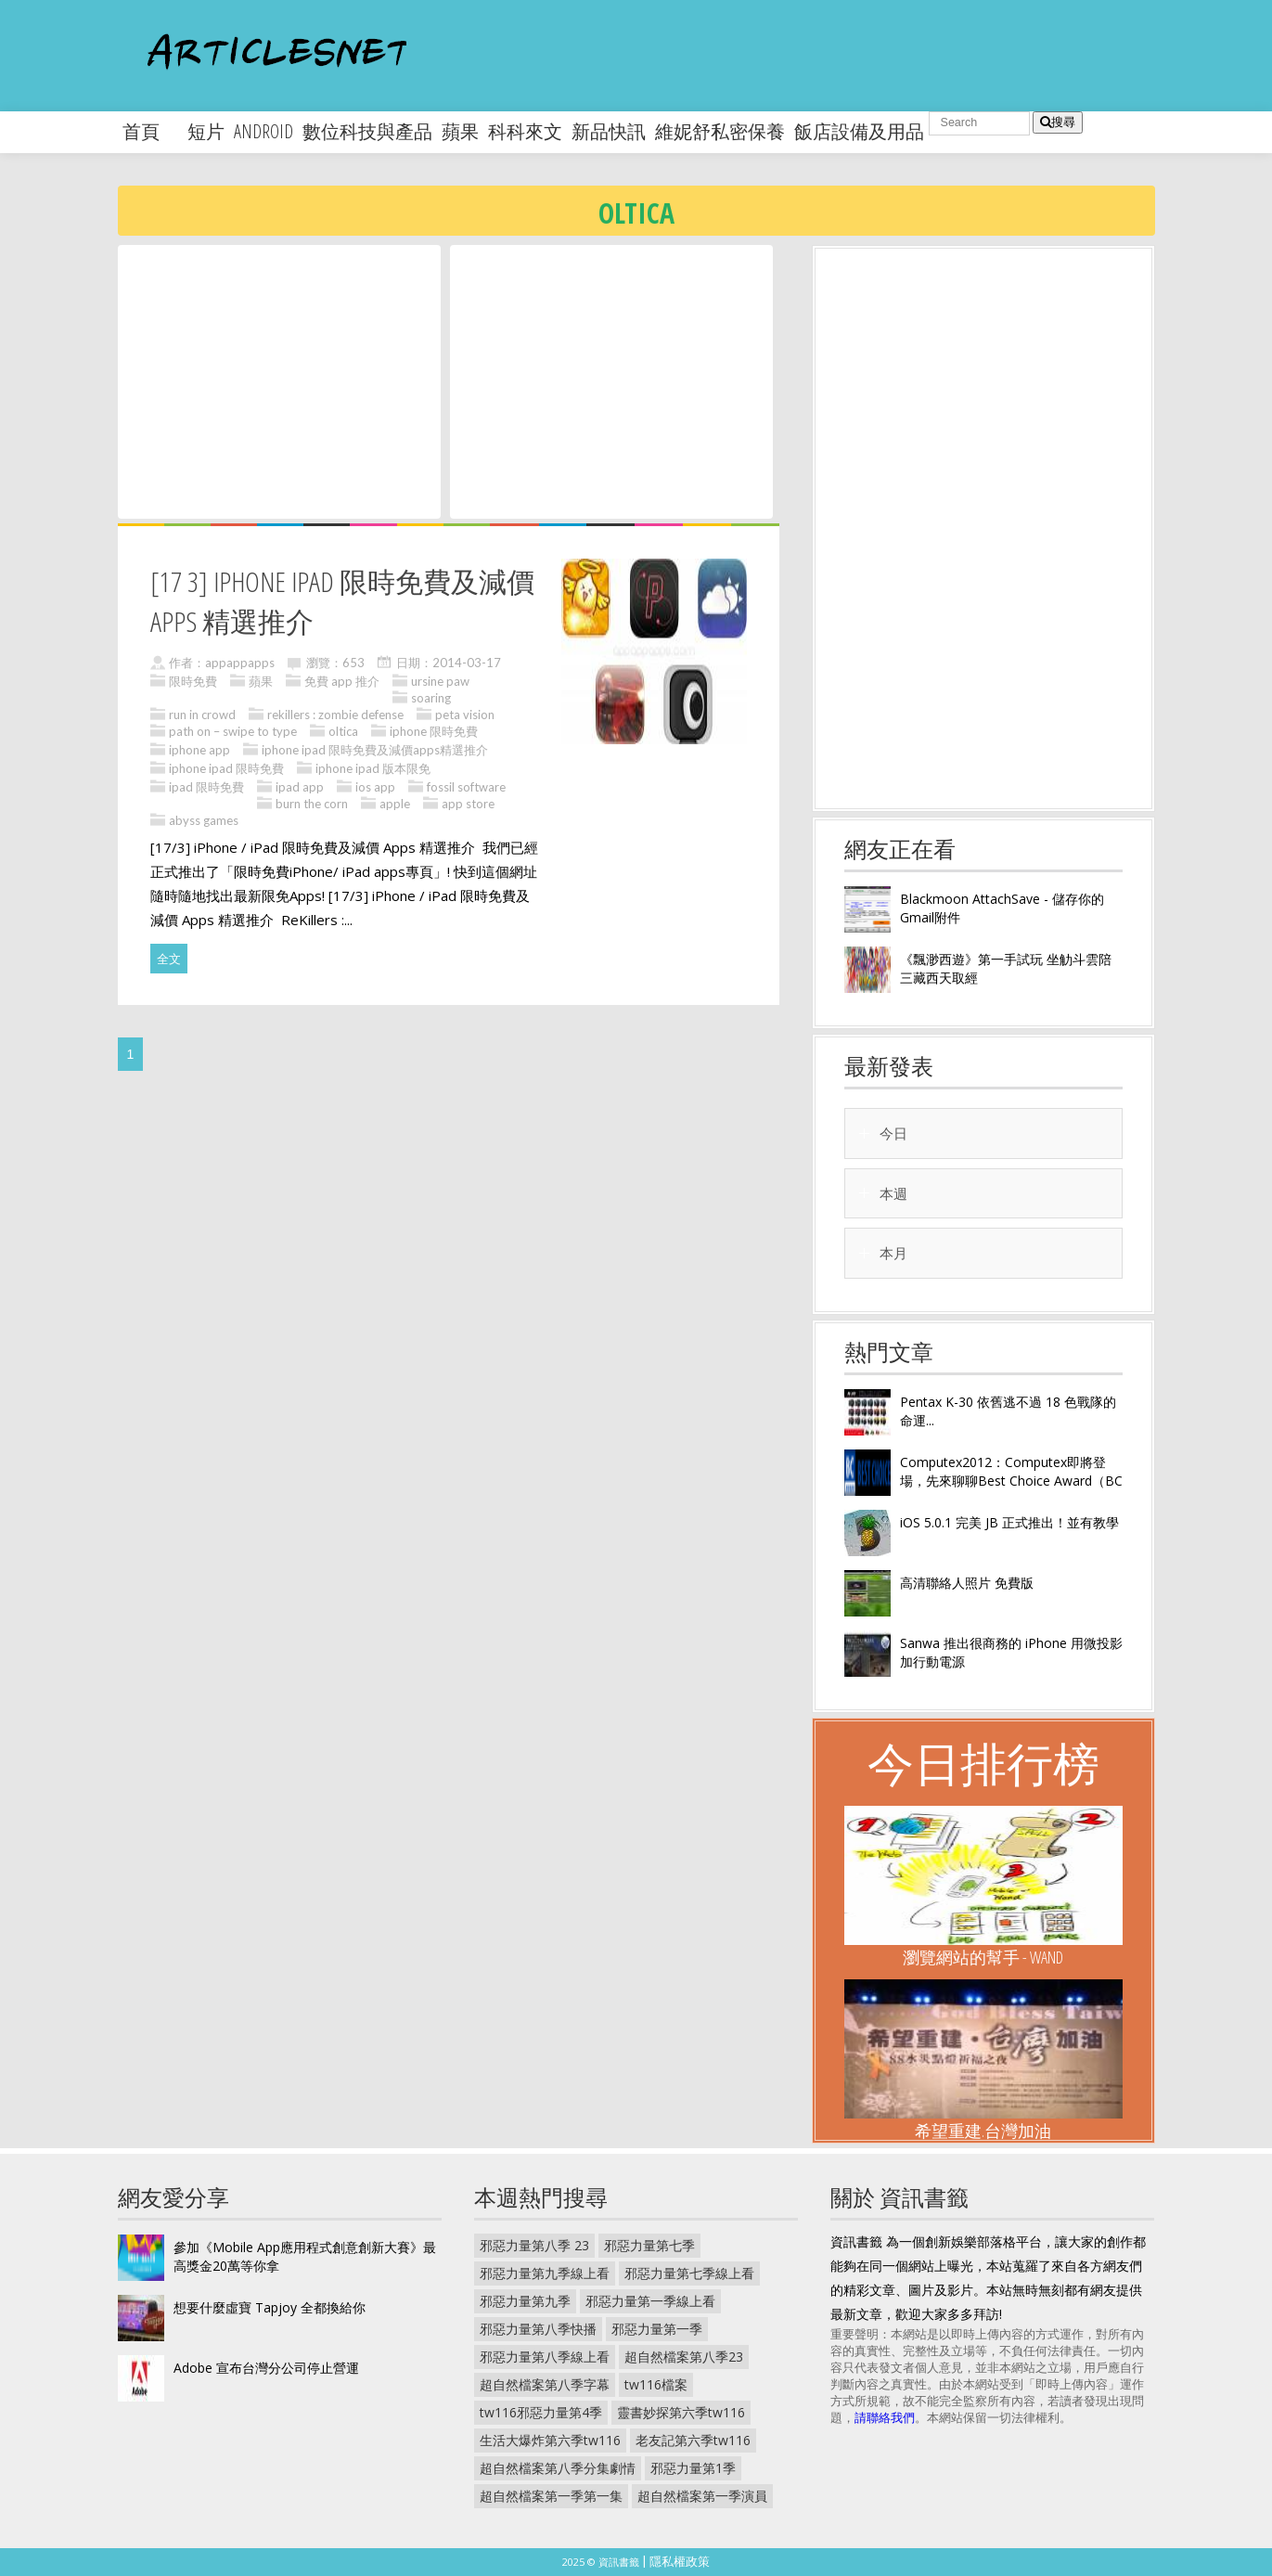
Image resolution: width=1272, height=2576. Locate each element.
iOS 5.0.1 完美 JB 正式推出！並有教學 (1009, 1522)
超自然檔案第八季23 (683, 2356)
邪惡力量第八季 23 (534, 2245)
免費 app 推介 (341, 681)
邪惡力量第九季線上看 (545, 2273)
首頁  (150, 131)
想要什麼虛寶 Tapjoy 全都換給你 (269, 2307)
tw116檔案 (655, 2384)
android (263, 131)
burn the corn (312, 803)
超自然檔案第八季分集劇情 (558, 2468)
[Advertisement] (279, 380)
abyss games (203, 820)
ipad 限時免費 (206, 786)
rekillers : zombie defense (335, 714)
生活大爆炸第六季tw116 (550, 2440)
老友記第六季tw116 (693, 2440)
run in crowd (202, 714)
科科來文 (525, 131)
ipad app (300, 786)
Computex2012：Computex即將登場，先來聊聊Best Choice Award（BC (1011, 1471)
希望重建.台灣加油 (983, 2130)
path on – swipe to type (233, 731)
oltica (343, 731)
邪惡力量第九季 (525, 2301)
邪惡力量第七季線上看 (689, 2273)
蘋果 (460, 131)
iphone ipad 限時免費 (226, 768)
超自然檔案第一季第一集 (551, 2496)
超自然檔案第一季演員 (702, 2496)
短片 (206, 131)
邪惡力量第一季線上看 (650, 2301)
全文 (169, 958)
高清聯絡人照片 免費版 (967, 1582)
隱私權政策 (679, 2561)
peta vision (465, 714)
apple (394, 803)
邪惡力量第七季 (649, 2245)
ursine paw (440, 681)
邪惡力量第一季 (656, 2329)
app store (468, 803)
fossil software (466, 786)
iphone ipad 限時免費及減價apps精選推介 (375, 749)
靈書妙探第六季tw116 (681, 2412)
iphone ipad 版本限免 (372, 768)
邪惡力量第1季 (693, 2468)
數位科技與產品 (367, 131)
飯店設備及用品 (859, 131)
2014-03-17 (466, 662)
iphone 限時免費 (434, 731)
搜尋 (1057, 122)
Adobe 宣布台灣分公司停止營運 (266, 2367)
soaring (431, 697)
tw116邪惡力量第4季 (541, 2412)
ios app (375, 786)
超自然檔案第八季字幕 (545, 2384)
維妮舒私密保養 (720, 131)
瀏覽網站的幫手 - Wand (983, 1957)
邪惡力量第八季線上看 (545, 2356)
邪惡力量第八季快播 (538, 2329)
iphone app (199, 749)
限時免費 (193, 681)
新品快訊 (609, 131)
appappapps (240, 662)
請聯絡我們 (884, 2417)
